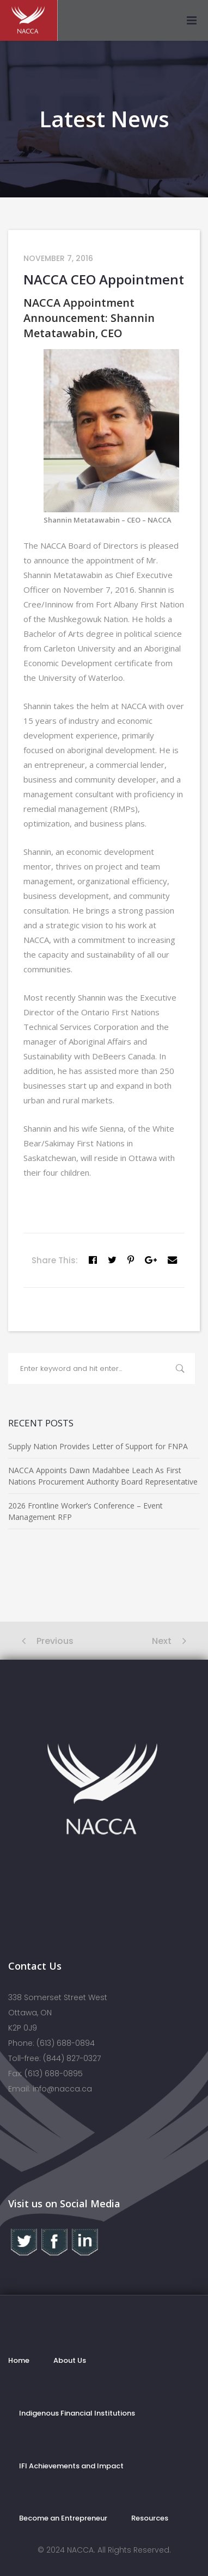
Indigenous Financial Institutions (77, 2413)
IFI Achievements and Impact (71, 2466)
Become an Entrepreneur (63, 2518)
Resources (149, 2518)
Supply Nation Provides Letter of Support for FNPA (98, 1446)
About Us (69, 2360)
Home (18, 2360)
